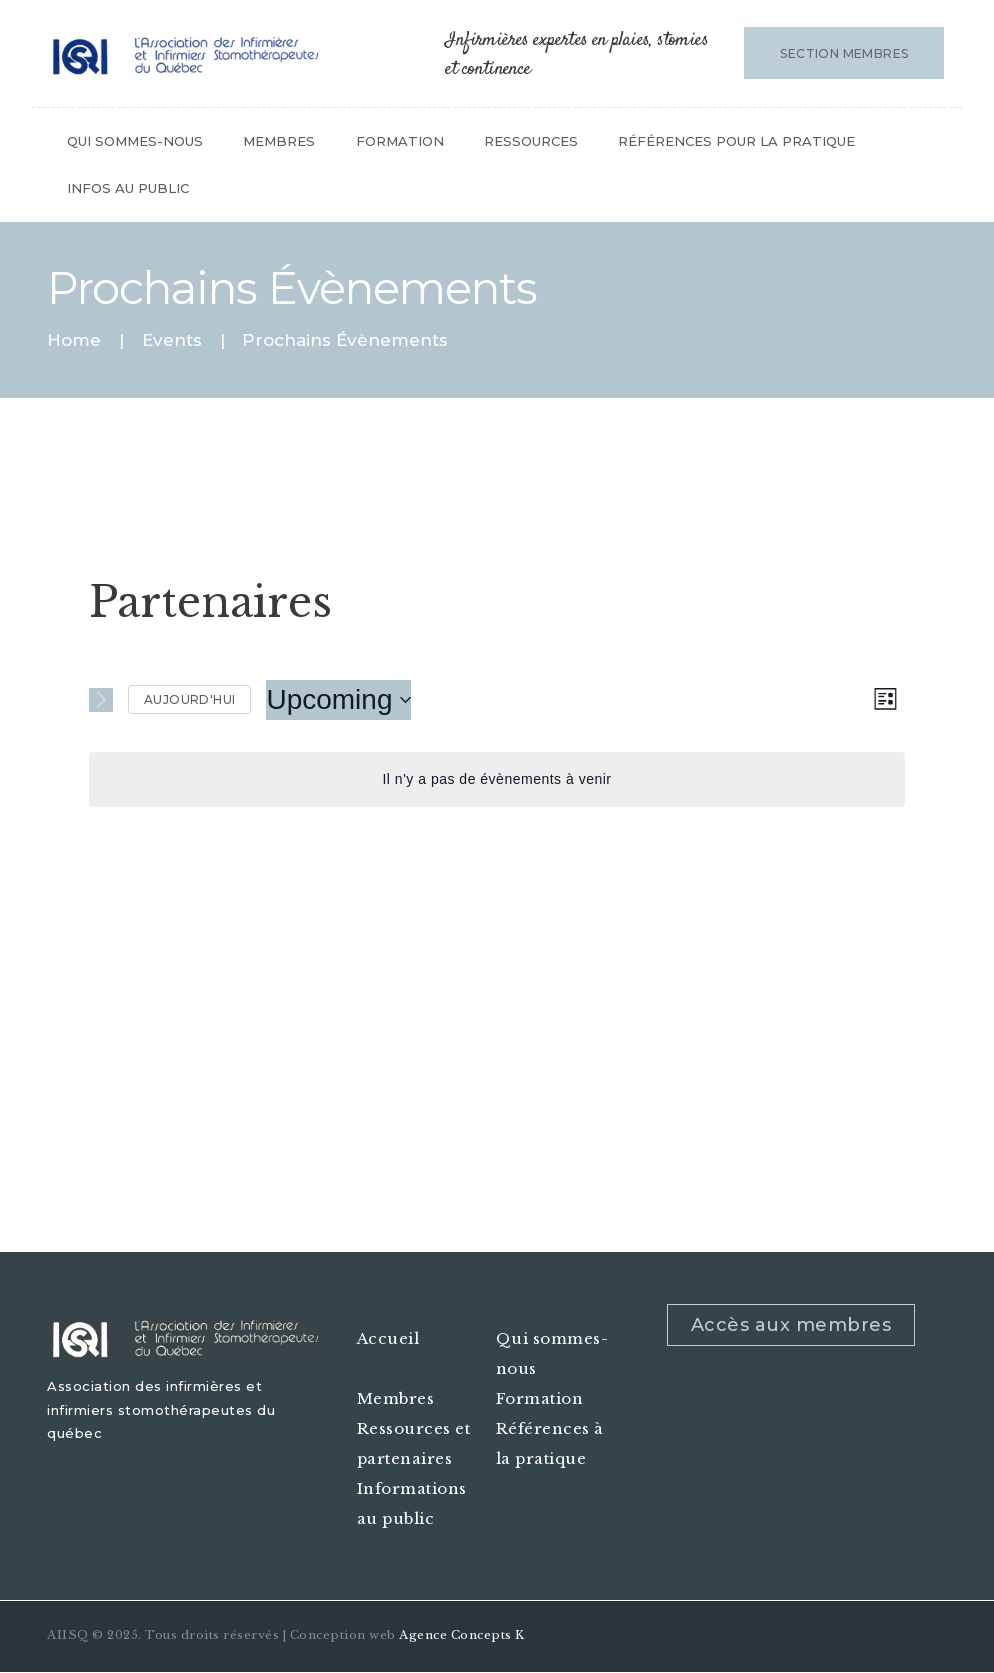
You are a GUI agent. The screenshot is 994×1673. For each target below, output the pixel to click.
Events (172, 340)
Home (74, 340)
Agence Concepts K (462, 1635)
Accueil (388, 1338)
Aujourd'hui (189, 699)
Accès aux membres (791, 1325)
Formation (540, 1398)
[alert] (497, 779)
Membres (396, 1398)
